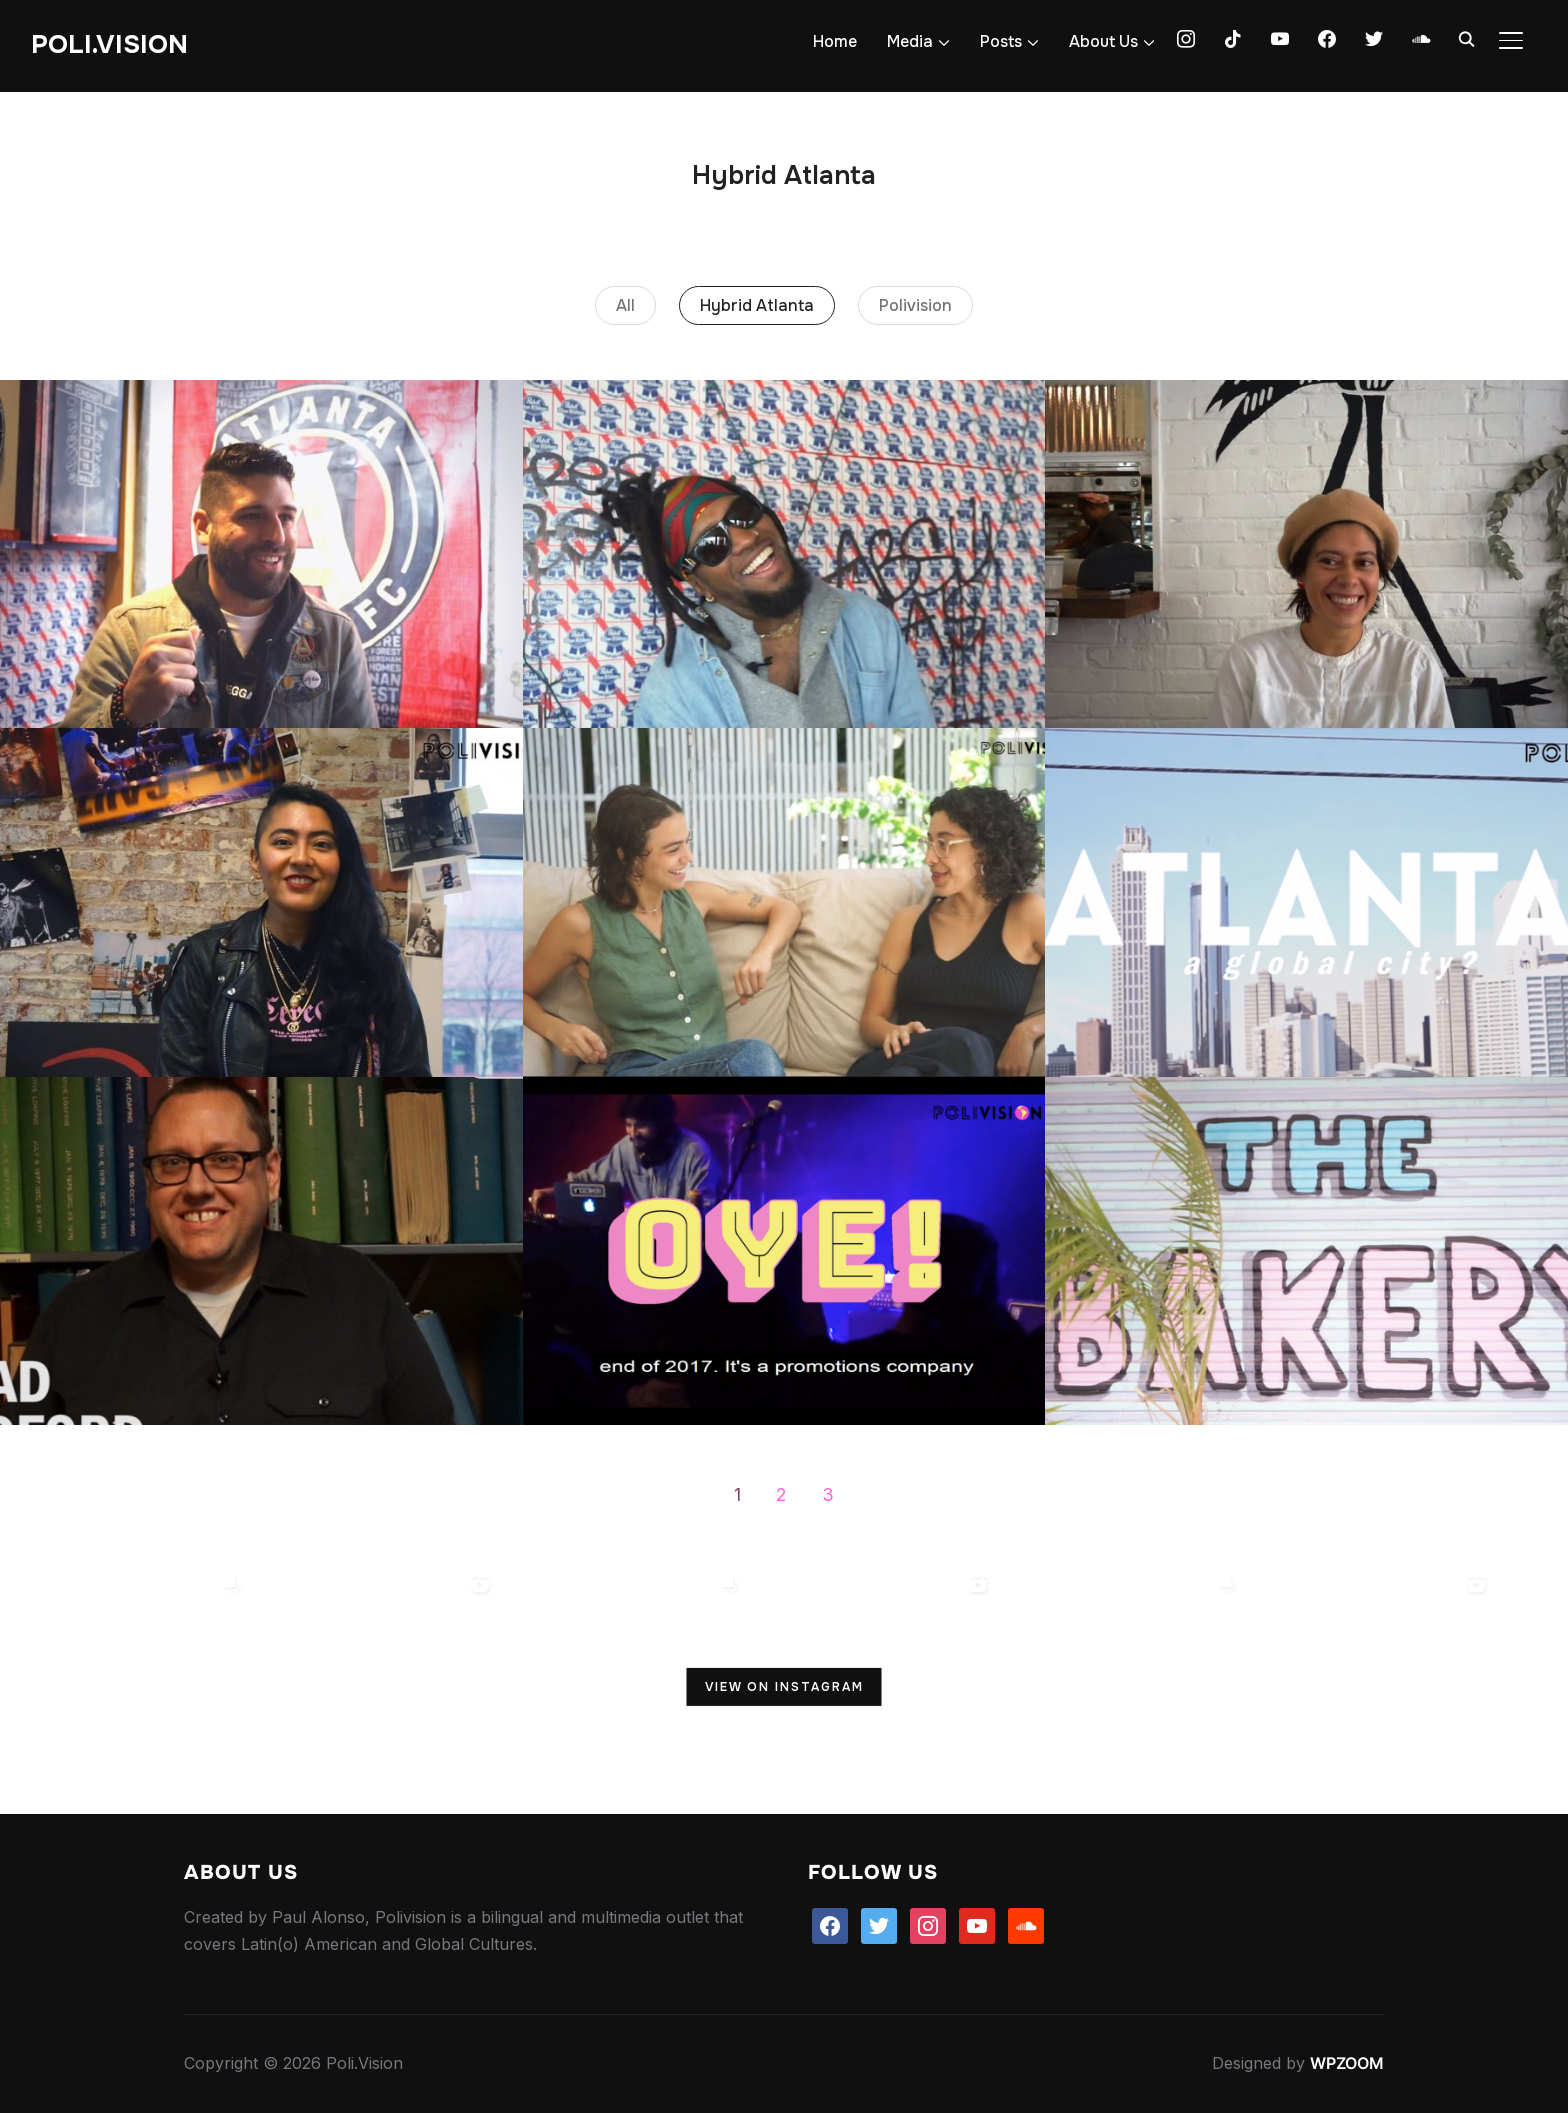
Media (910, 41)
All (625, 305)
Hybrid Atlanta (757, 305)
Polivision (915, 305)
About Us (1103, 41)
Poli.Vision (109, 44)
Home (835, 41)
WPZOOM (1347, 2063)
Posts (1001, 41)
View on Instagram (784, 1687)
